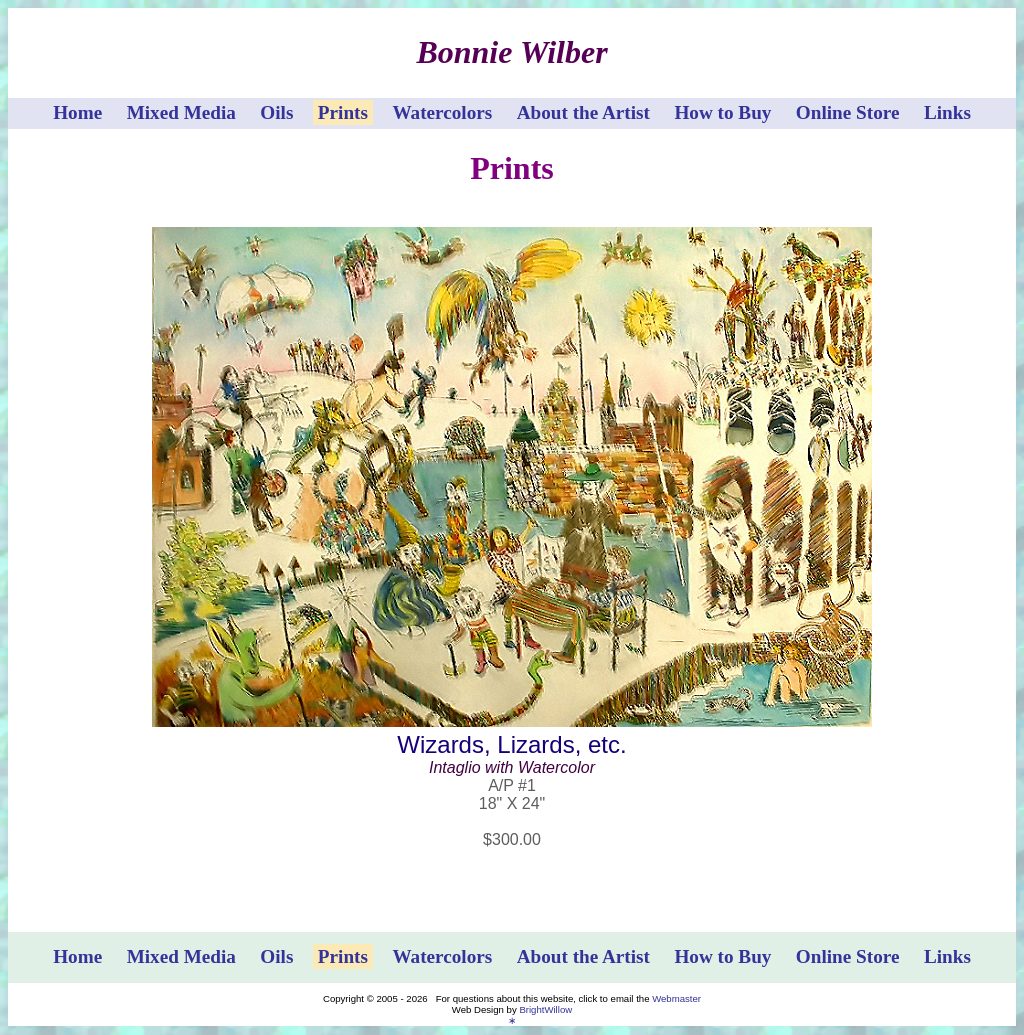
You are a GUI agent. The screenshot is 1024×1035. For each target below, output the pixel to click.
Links (947, 112)
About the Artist (583, 112)
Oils (276, 112)
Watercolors (442, 112)
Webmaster (676, 998)
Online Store (848, 112)
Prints (343, 112)
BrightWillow (545, 1009)
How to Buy (722, 112)
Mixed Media (181, 112)
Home (77, 112)
